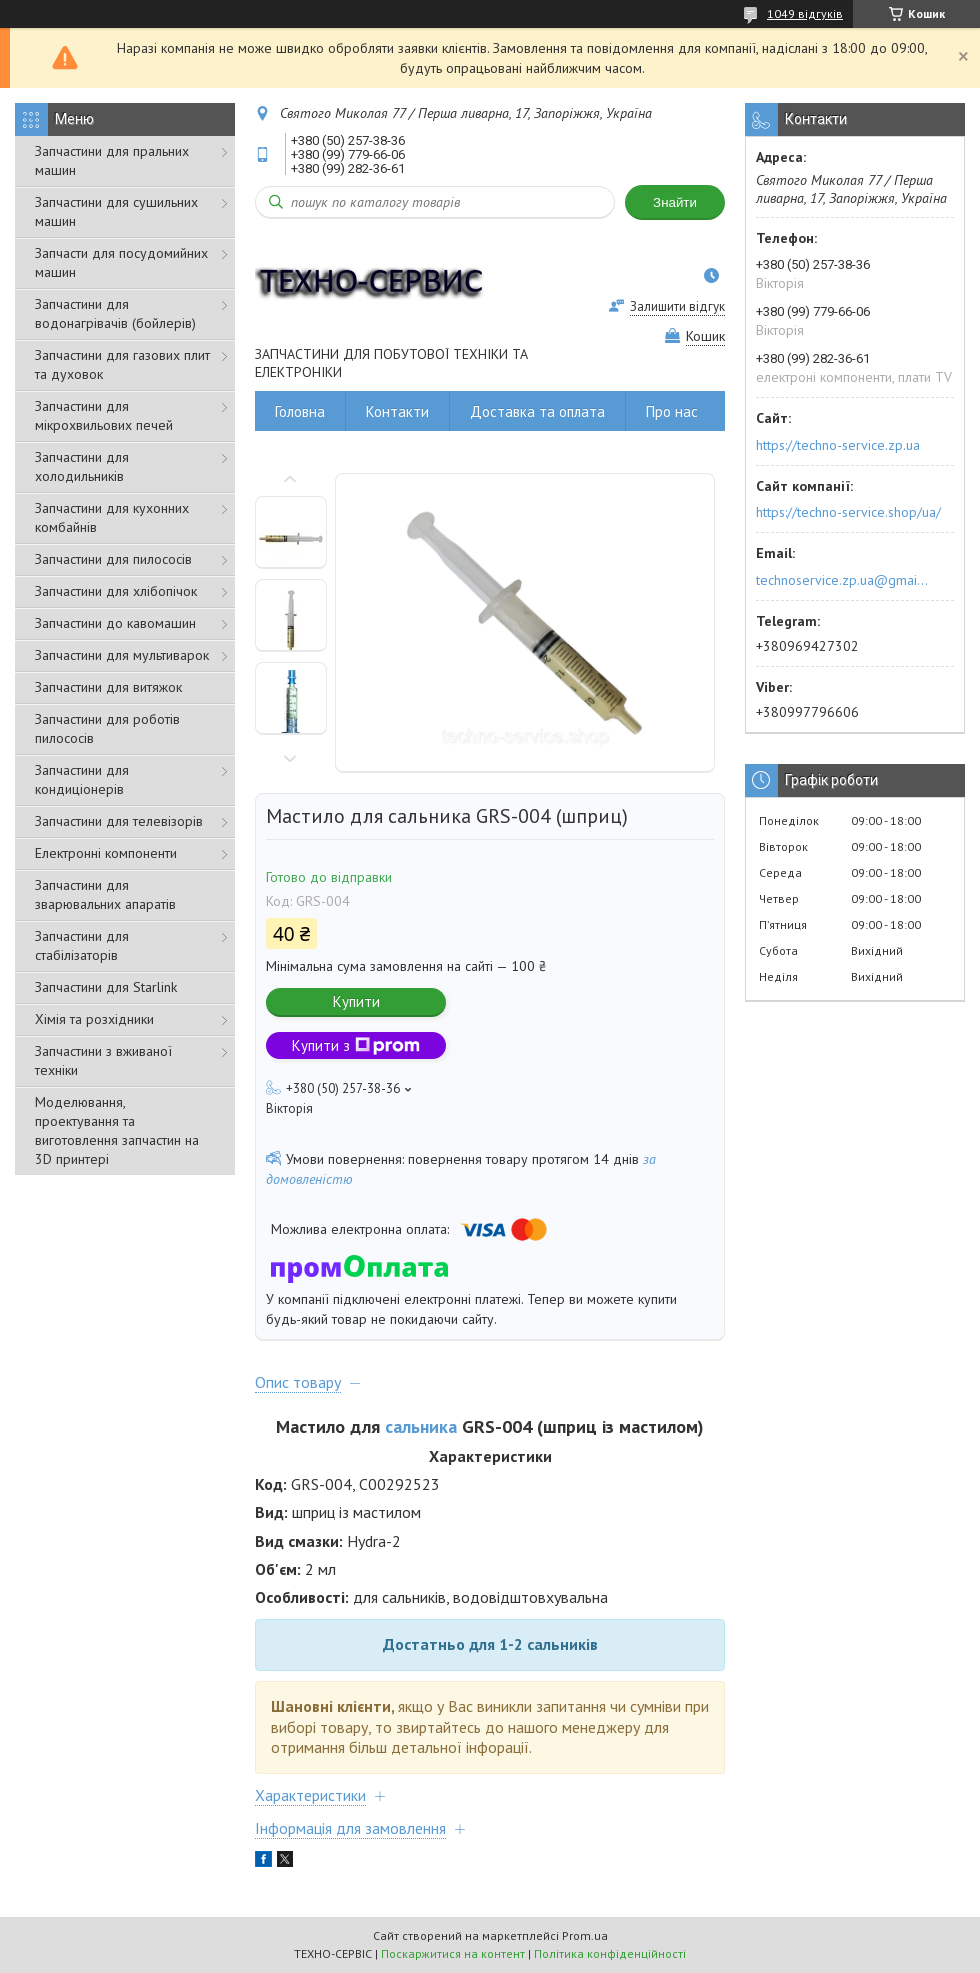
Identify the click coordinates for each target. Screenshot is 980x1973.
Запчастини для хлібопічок (116, 591)
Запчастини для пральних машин (112, 160)
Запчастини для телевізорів (119, 821)
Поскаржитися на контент (453, 1953)
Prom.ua (585, 1935)
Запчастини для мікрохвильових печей (104, 415)
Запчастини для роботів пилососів (107, 728)
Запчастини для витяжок (108, 687)
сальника (421, 1426)
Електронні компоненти (106, 853)
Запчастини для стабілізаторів (82, 945)
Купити (356, 1001)
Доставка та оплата (537, 411)
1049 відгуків (805, 13)
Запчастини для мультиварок (122, 655)
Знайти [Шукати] (675, 202)
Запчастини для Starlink (106, 987)
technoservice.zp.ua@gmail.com (843, 580)
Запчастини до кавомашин (115, 623)
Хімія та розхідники (94, 1019)
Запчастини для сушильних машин (116, 211)
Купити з (356, 1045)
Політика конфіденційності (610, 1953)
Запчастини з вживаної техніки (103, 1060)
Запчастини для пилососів (113, 559)
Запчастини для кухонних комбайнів (112, 517)
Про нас (672, 411)
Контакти (397, 411)
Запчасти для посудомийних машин (121, 262)
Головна (300, 411)
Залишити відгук (677, 306)
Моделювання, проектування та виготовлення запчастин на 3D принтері (117, 1130)
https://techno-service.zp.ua (838, 445)
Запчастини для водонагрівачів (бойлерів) (115, 313)
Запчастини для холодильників (82, 466)
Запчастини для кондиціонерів (82, 779)
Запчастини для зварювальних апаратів (105, 894)
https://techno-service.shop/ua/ (848, 512)
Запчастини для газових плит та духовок (122, 364)
